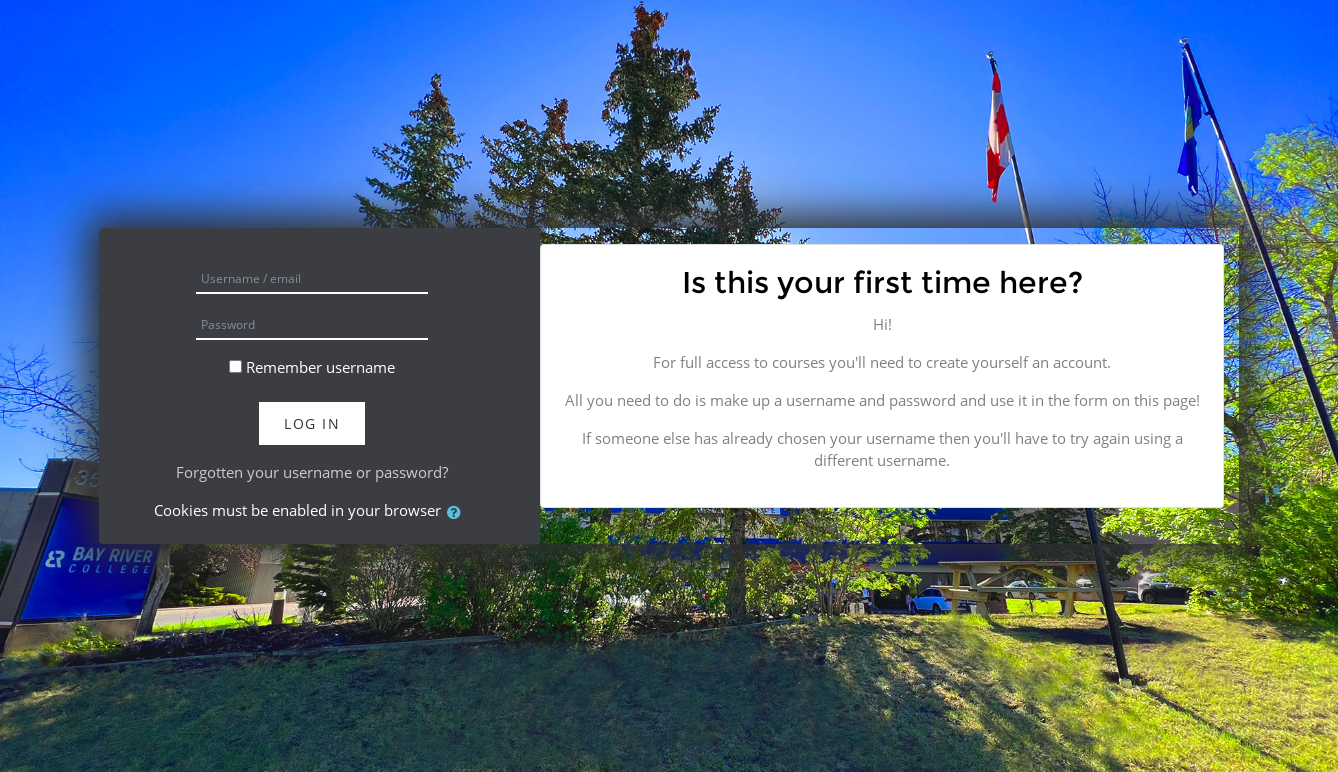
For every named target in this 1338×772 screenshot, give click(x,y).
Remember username (320, 367)
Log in (312, 423)
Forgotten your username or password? (312, 472)
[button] (458, 512)
